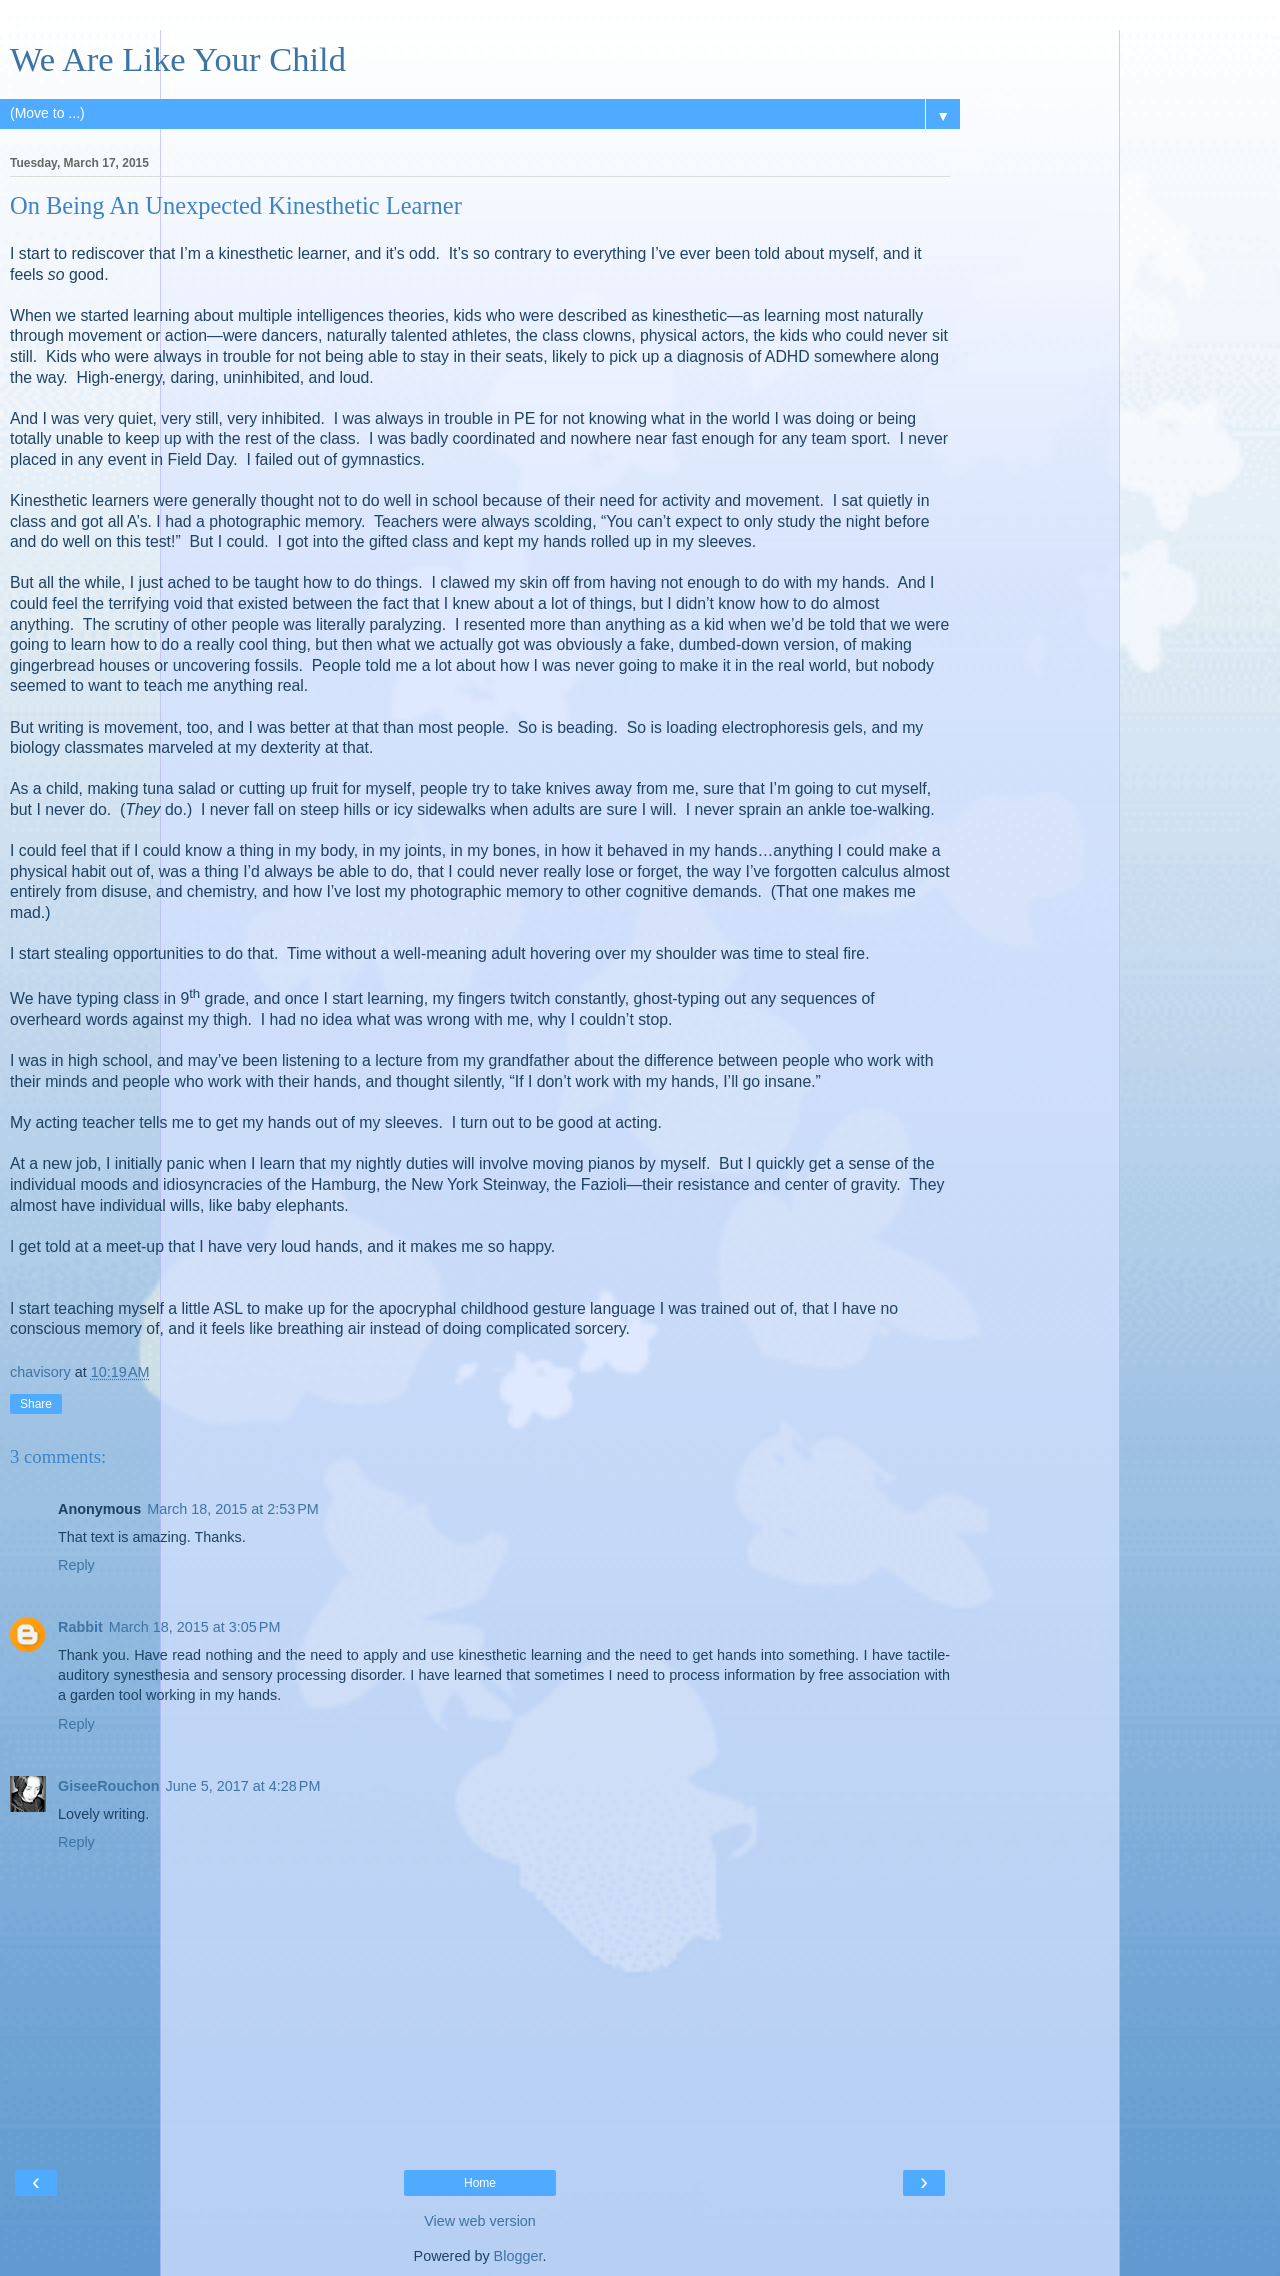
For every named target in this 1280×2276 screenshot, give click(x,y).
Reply (76, 1565)
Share (36, 1404)
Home (480, 2183)
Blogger (518, 2256)
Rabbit (80, 1627)
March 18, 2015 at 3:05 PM (195, 1627)
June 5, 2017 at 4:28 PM (243, 1786)
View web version (480, 2221)
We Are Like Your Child (178, 59)
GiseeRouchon (109, 1786)
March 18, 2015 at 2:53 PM (233, 1509)
